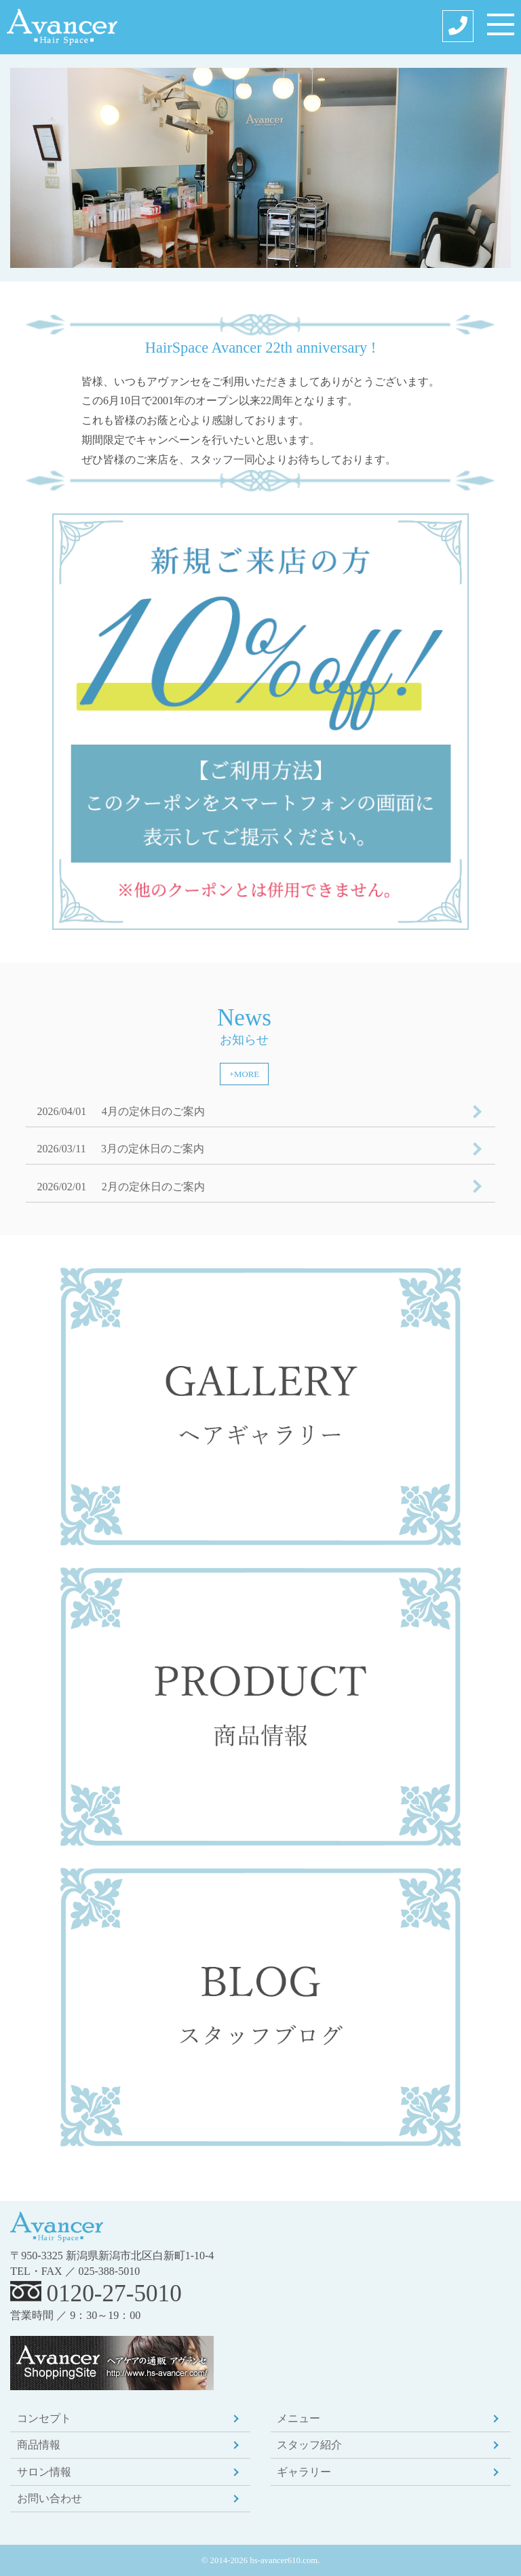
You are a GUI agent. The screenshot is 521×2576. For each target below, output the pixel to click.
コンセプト (44, 2418)
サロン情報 (44, 2472)
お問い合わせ (49, 2498)
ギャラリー (304, 2472)
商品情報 (38, 2445)
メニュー (298, 2418)
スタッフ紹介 (309, 2445)
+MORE (244, 1074)
